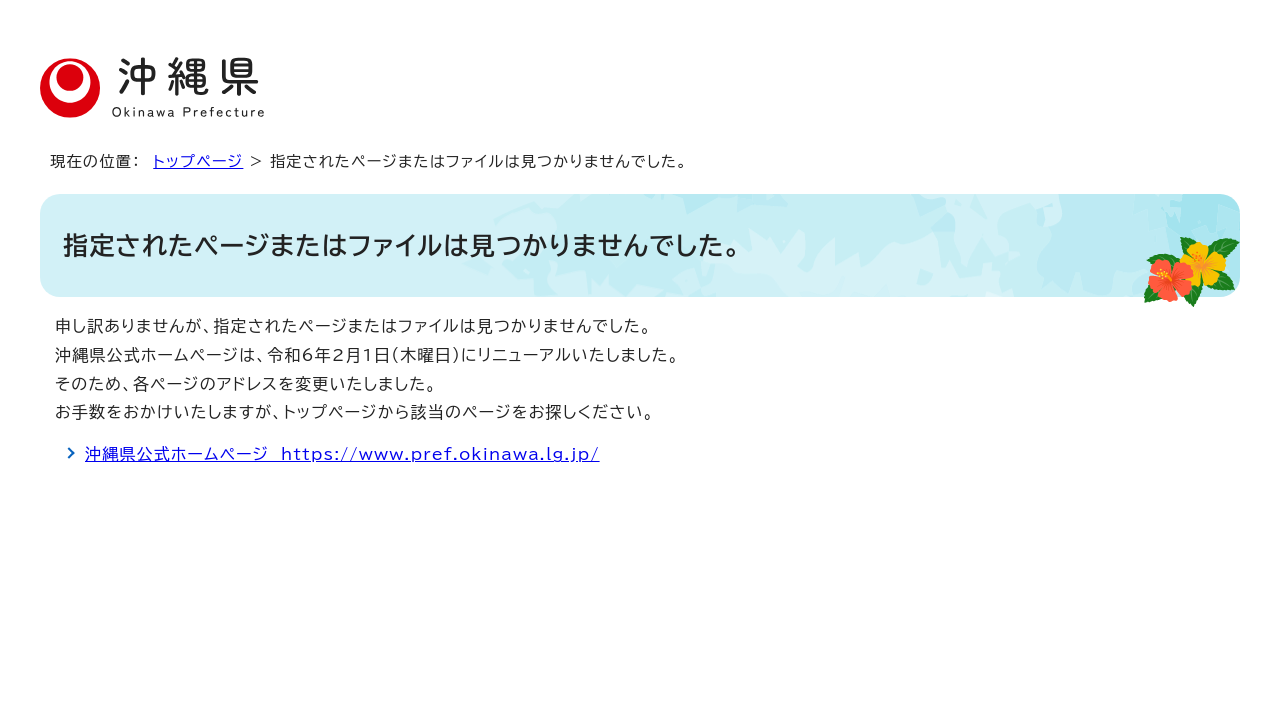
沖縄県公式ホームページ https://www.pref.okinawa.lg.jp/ (342, 454)
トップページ (198, 161)
